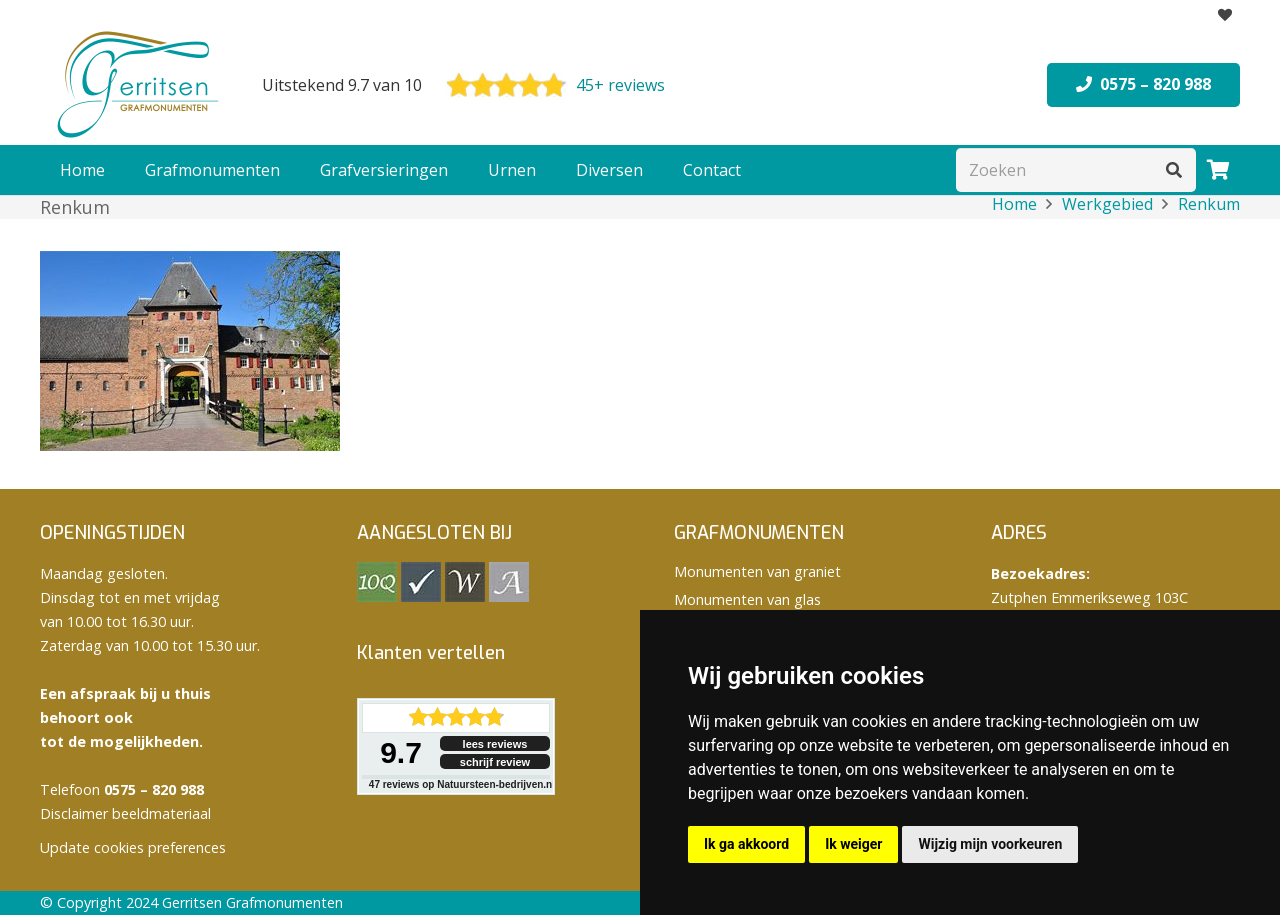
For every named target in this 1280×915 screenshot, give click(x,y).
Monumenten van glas (747, 599)
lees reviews (495, 744)
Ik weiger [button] (853, 844)
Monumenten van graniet (757, 571)
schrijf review (495, 762)
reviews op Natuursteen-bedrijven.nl (462, 784)
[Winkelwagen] (1218, 170)
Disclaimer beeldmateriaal (125, 813)
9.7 (401, 752)
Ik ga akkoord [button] (746, 844)
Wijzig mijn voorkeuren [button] (990, 844)
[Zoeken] (1076, 170)
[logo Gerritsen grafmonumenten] (140, 85)
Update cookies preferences (133, 847)
